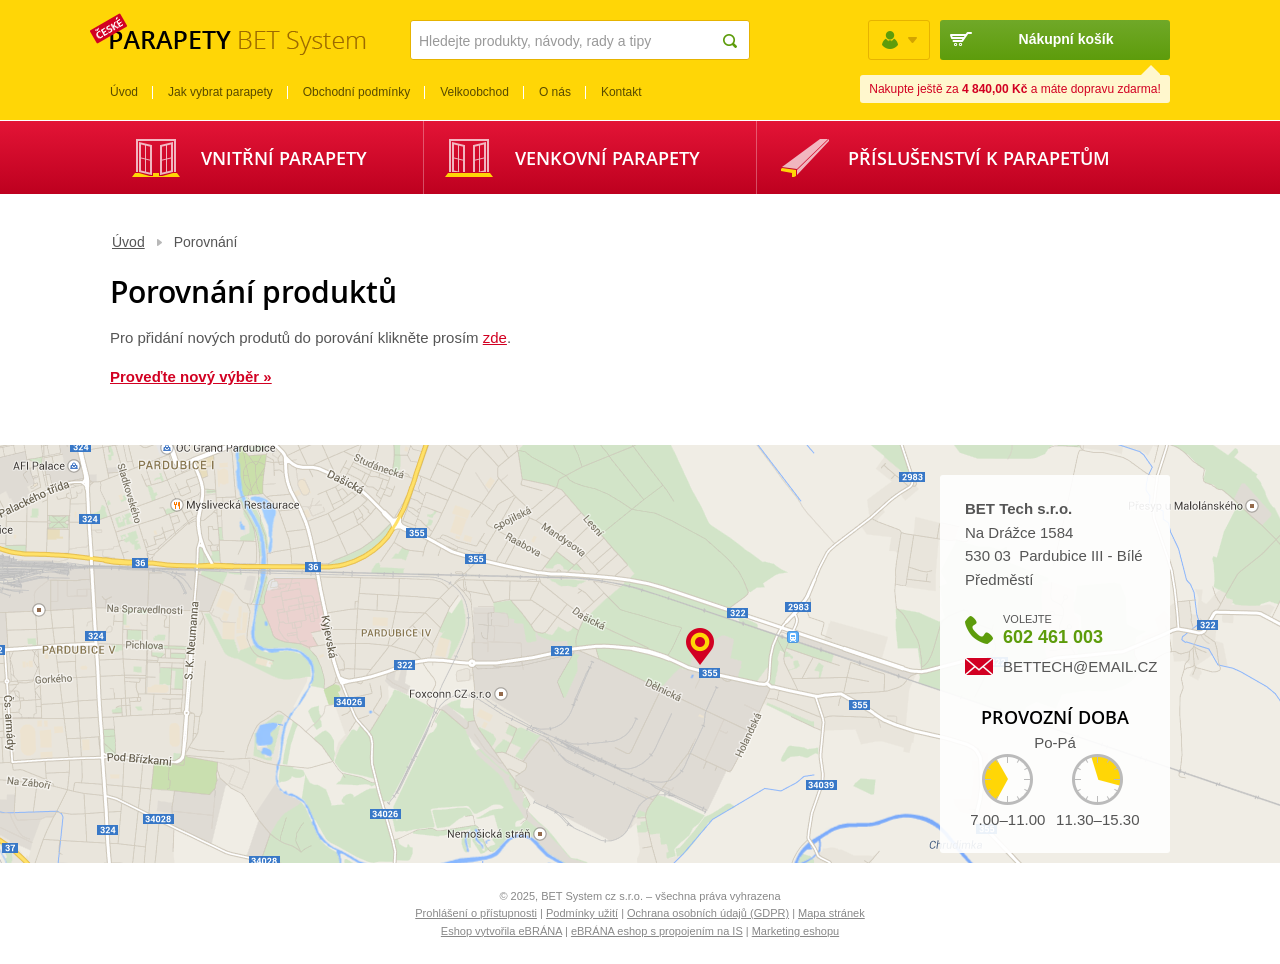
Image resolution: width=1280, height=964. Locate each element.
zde (495, 337)
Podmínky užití (582, 913)
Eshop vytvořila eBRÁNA (501, 931)
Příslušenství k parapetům (979, 158)
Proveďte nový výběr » (191, 376)
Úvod (128, 242)
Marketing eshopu (795, 931)
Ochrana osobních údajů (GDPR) (708, 913)
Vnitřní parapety (284, 158)
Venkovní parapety (607, 158)
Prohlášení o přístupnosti (476, 913)
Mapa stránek (831, 913)
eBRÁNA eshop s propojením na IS (657, 931)
